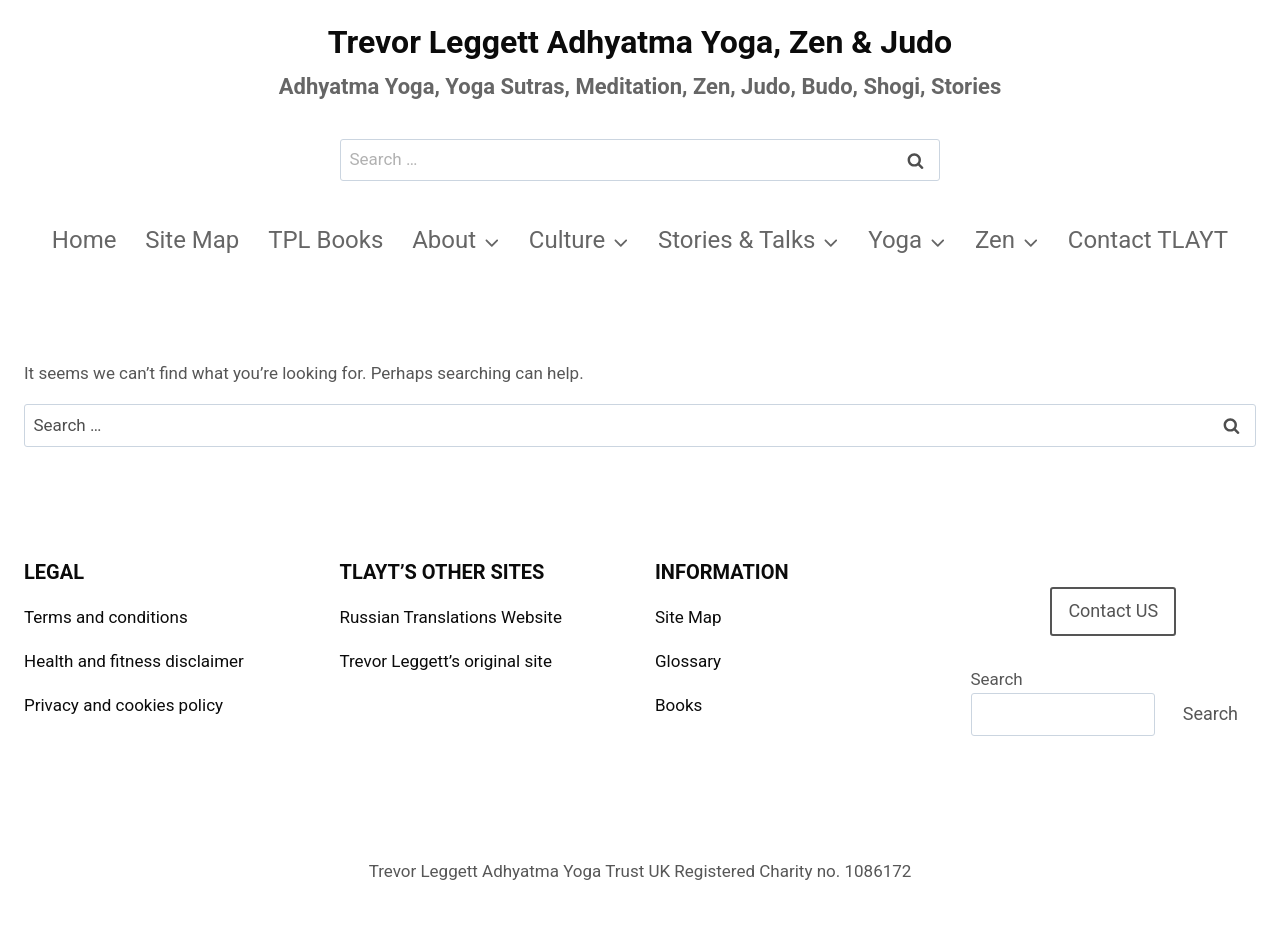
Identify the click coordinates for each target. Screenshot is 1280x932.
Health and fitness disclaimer (134, 661)
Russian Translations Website (451, 617)
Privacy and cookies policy (123, 705)
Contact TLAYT (1148, 240)
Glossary (688, 661)
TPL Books (325, 240)
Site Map (192, 240)
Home (84, 240)
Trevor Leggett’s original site (446, 661)
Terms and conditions (106, 617)
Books (678, 705)
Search (997, 679)
